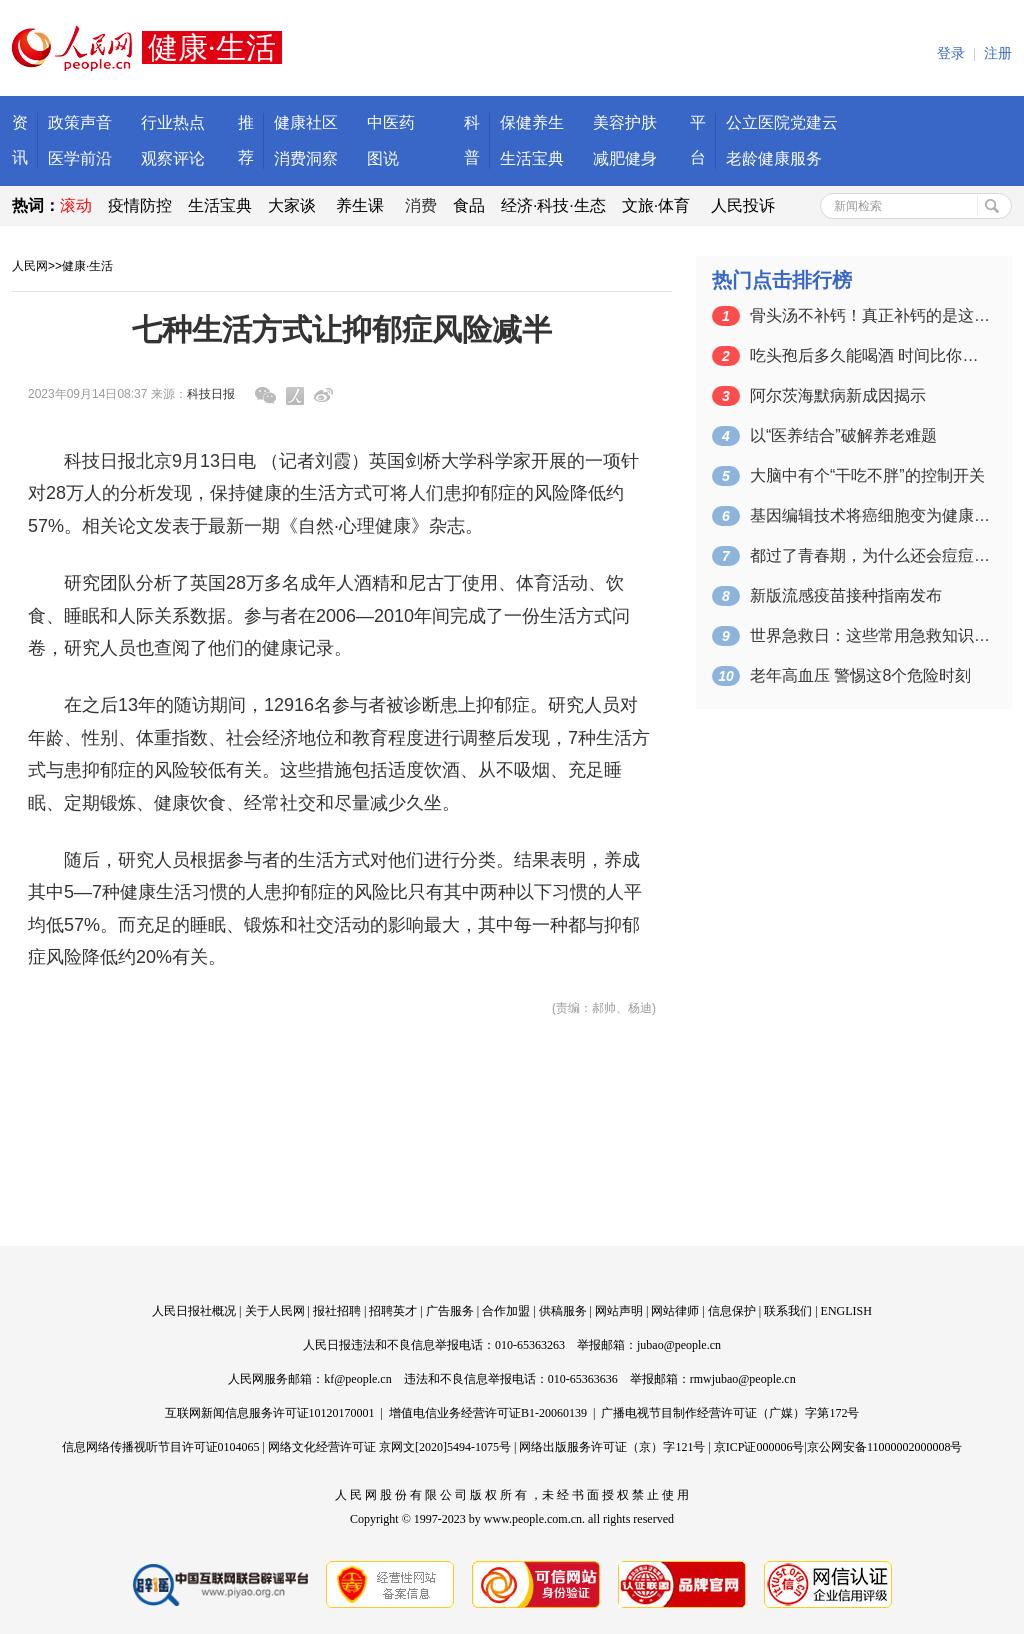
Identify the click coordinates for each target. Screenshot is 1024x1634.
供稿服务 (563, 1311)
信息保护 (732, 1311)
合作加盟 (506, 1311)
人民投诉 (743, 205)
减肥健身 (625, 158)
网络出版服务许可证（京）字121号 (612, 1447)
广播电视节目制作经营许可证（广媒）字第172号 (730, 1413)
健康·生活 (87, 266)
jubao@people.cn (679, 1345)
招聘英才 (393, 1311)
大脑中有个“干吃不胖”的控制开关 (867, 475)
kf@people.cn (357, 1379)
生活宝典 (532, 158)
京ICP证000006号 (759, 1447)
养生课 (360, 205)
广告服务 (450, 1311)
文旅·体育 (656, 205)
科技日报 (211, 394)
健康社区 (306, 122)
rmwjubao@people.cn (743, 1379)
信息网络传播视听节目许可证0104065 (161, 1447)
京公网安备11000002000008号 (885, 1447)
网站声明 (619, 1311)
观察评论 (173, 158)
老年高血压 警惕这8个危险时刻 (860, 675)
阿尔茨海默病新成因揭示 (838, 395)
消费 (421, 205)
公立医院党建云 (782, 122)
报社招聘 (337, 1311)
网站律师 (675, 1311)
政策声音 (80, 122)
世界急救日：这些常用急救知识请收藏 (870, 635)
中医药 (391, 122)
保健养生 (532, 122)
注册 (998, 53)
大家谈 (292, 205)
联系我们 (788, 1311)
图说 (383, 158)
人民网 (30, 266)
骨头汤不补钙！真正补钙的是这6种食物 (870, 315)
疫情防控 (140, 205)
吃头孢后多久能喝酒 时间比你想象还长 (870, 355)
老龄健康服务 (774, 158)
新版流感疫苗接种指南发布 (846, 595)
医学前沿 (80, 158)
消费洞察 (306, 158)
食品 (469, 205)
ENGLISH (846, 1311)
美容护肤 (625, 122)
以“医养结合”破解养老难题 (843, 435)
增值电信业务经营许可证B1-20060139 (488, 1413)
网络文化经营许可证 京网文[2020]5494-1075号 (389, 1447)
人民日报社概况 (194, 1311)
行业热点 (173, 122)
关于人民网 (275, 1311)
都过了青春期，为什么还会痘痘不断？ (870, 555)
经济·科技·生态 (553, 205)
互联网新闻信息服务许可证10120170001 (270, 1413)
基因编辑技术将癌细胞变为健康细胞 (870, 515)
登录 (951, 53)
